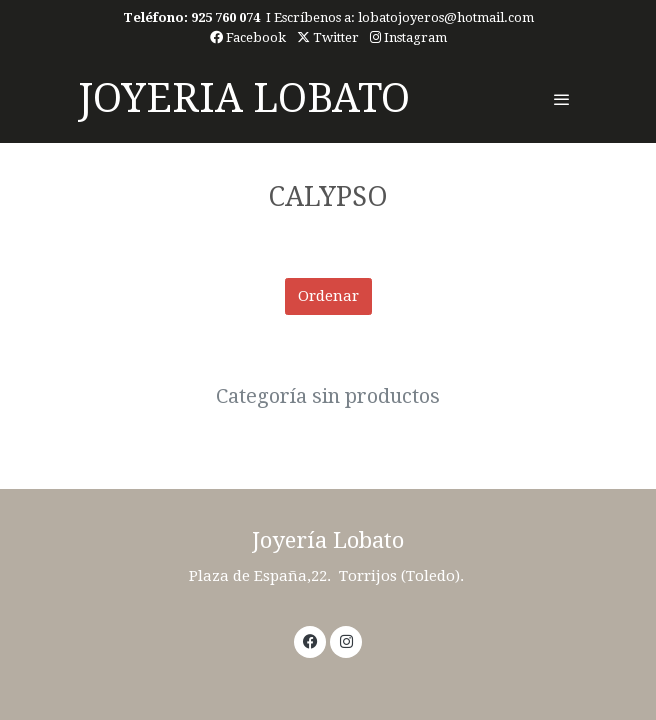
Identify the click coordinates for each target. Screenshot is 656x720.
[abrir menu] (562, 99)
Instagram (408, 37)
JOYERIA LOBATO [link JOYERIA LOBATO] (244, 98)
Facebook (248, 37)
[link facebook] (310, 640)
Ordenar (328, 296)
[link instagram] (346, 640)
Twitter (328, 37)
